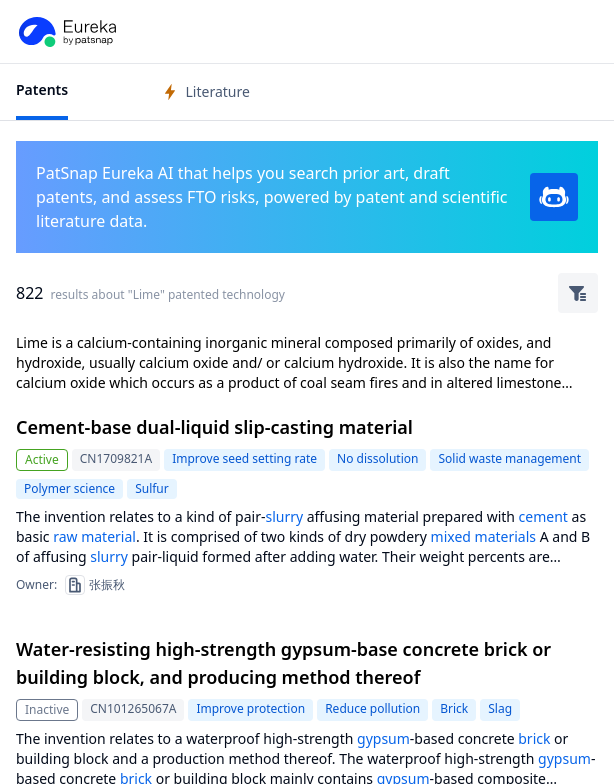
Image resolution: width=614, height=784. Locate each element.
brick (534, 738)
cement (543, 516)
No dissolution (377, 458)
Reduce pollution (372, 708)
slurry (284, 516)
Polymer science (69, 488)
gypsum (383, 738)
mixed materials (483, 536)
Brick (454, 708)
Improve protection (250, 708)
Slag (500, 708)
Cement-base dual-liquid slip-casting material (214, 427)
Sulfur (152, 488)
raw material (94, 536)
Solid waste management (509, 458)
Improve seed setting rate (244, 458)
